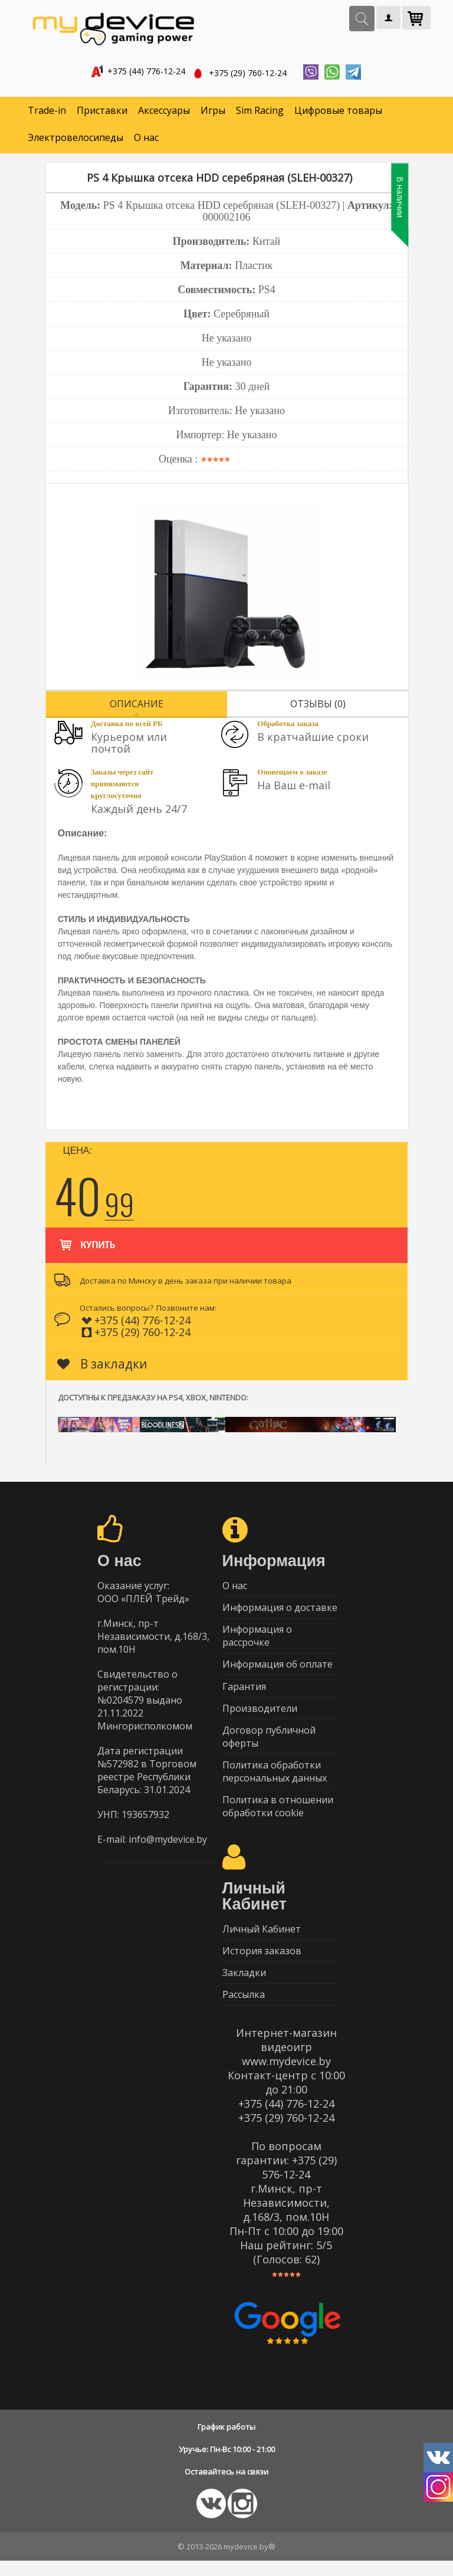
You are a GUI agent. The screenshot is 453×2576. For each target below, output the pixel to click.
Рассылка (243, 2009)
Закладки (244, 1986)
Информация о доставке (279, 1610)
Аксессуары (164, 112)
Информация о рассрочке (257, 1640)
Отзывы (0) (318, 704)
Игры (213, 112)
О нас (146, 139)
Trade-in (47, 112)
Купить (86, 1240)
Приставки (102, 112)
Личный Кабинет (261, 1940)
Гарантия (244, 1692)
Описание (136, 704)
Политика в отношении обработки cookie (277, 1817)
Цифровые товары (338, 112)
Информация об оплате (277, 1669)
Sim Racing (260, 112)
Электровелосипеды (75, 139)
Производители (259, 1715)
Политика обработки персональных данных (274, 1781)
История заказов (261, 1963)
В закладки (102, 1365)
